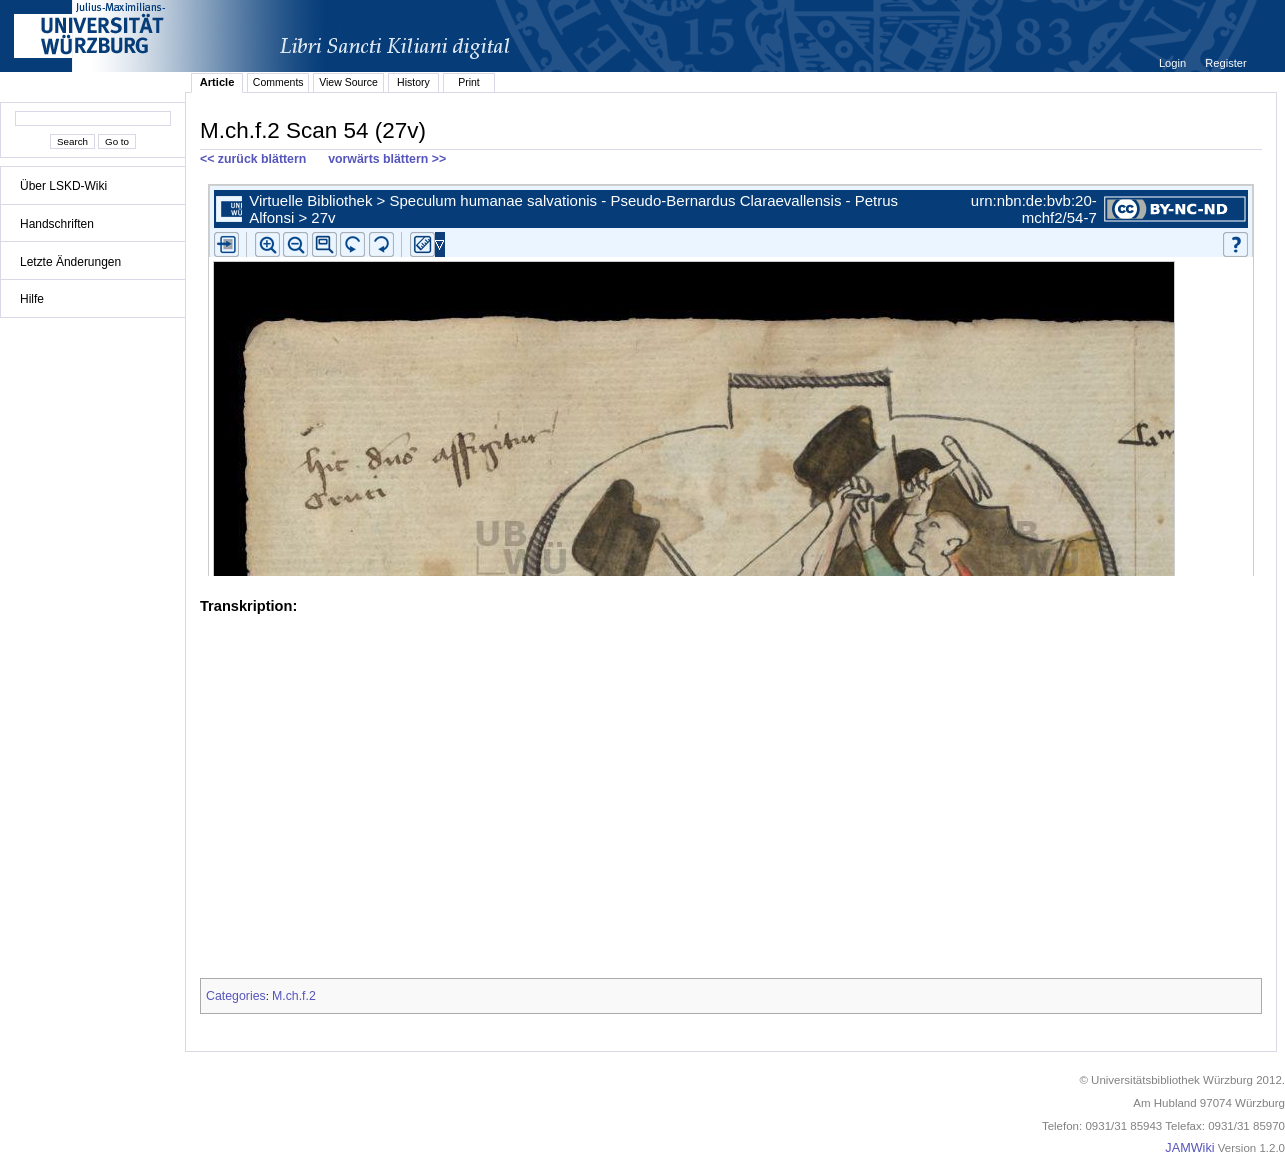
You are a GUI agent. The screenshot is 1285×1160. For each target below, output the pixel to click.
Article (217, 82)
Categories (236, 996)
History (413, 82)
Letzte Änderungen (70, 262)
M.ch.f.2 (294, 996)
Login (1174, 63)
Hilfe (32, 299)
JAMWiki (1189, 1148)
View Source (348, 82)
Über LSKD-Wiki (63, 186)
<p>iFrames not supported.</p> (731, 376)
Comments (278, 82)
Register (1225, 63)
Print (469, 82)
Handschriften (57, 224)
